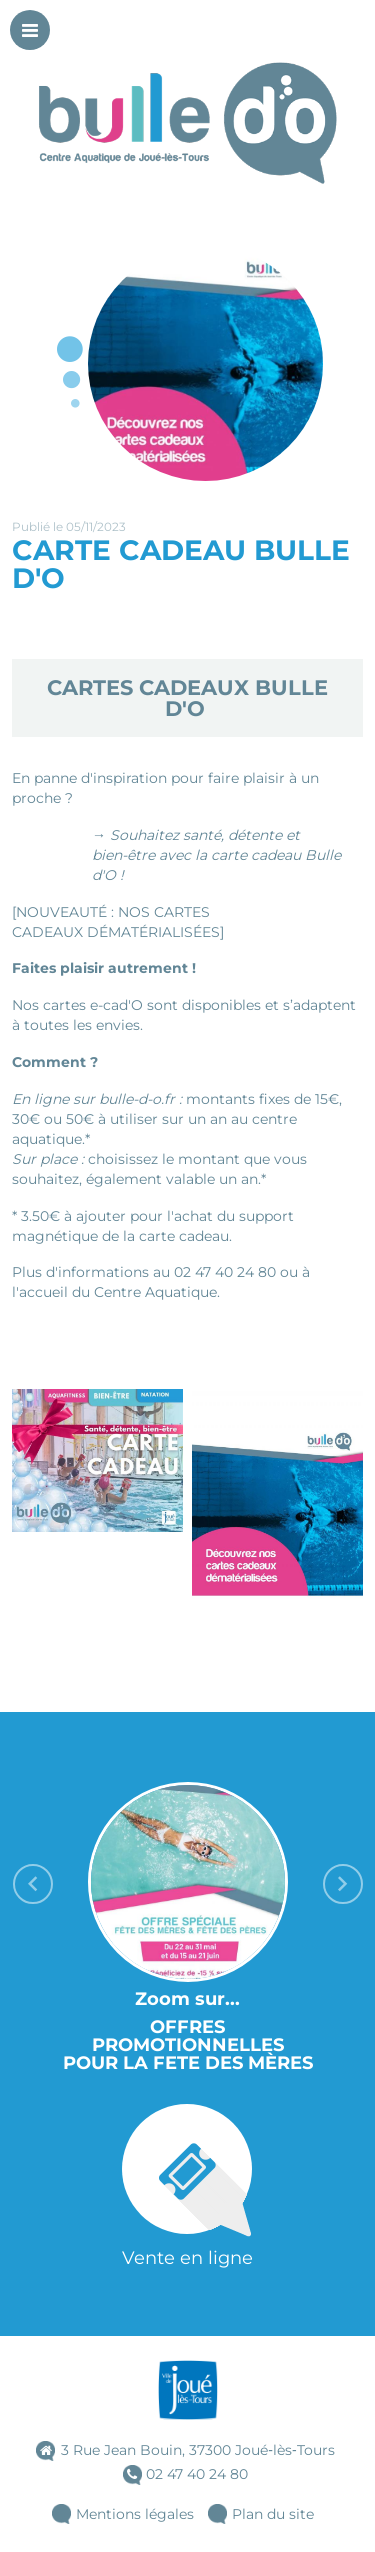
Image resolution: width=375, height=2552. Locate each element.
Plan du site (273, 2514)
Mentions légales (135, 2514)
